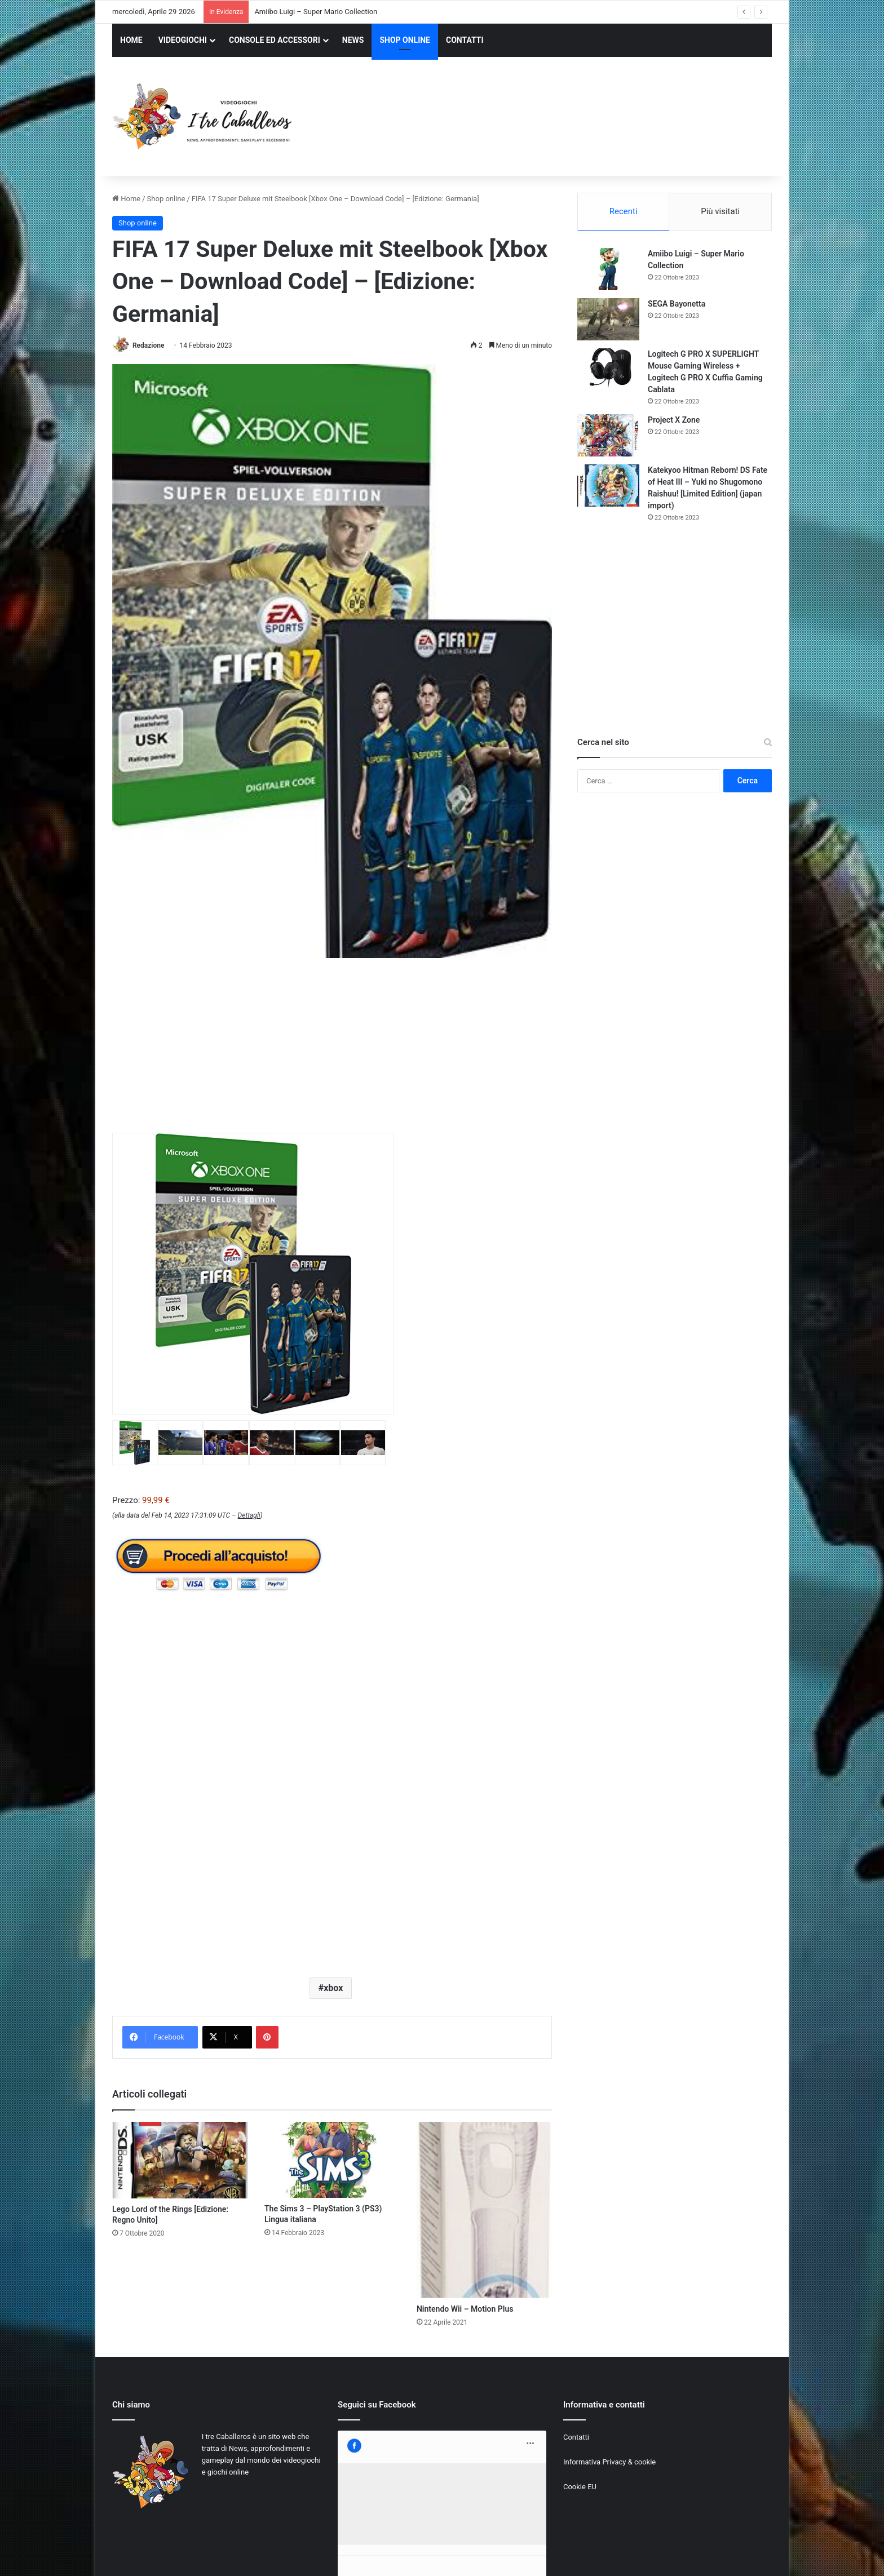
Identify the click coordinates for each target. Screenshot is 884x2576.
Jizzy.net (227, 2555)
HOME (131, 40)
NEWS (353, 40)
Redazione (148, 345)
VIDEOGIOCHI (182, 40)
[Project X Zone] (608, 435)
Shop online (166, 198)
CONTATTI (465, 40)
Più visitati (720, 211)
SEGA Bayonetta (676, 303)
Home (126, 198)
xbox (333, 1988)
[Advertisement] (555, 117)
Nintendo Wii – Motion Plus (465, 2308)
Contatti (576, 2437)
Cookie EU (579, 2486)
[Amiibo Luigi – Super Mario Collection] (608, 269)
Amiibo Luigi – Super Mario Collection (315, 11)
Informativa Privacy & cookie (609, 2462)
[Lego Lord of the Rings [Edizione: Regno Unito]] (179, 2160)
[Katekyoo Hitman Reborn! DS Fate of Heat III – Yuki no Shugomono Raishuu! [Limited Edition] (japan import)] (608, 485)
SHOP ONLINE (404, 40)
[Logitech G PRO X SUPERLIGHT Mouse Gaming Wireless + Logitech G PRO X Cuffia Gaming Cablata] (608, 369)
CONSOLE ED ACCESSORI (274, 40)
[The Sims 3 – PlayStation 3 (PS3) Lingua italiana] (332, 2160)
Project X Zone (674, 419)
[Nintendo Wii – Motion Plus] (484, 2210)
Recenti (623, 211)
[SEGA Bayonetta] (608, 319)
